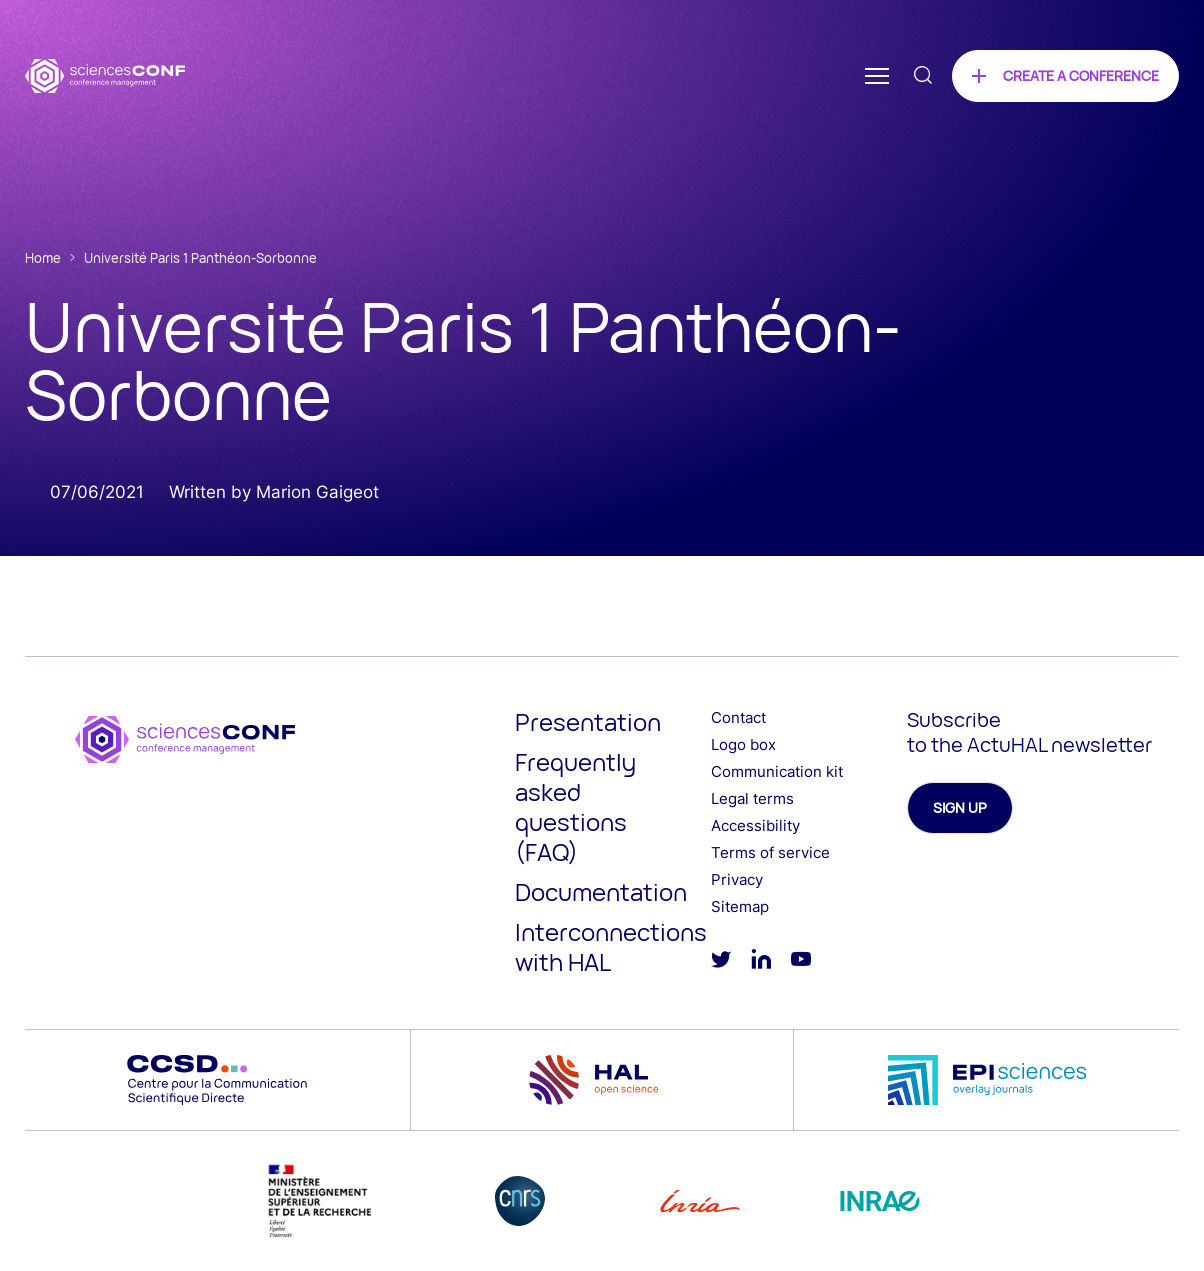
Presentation (588, 721)
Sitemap (740, 906)
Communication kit (777, 771)
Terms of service (770, 852)
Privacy (737, 879)
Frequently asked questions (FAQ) (575, 806)
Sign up (960, 807)
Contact (738, 717)
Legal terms (752, 798)
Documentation (601, 891)
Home (43, 258)
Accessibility (755, 825)
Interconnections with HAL (611, 946)
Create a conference (1081, 75)
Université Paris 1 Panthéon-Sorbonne (200, 258)
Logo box (743, 744)
